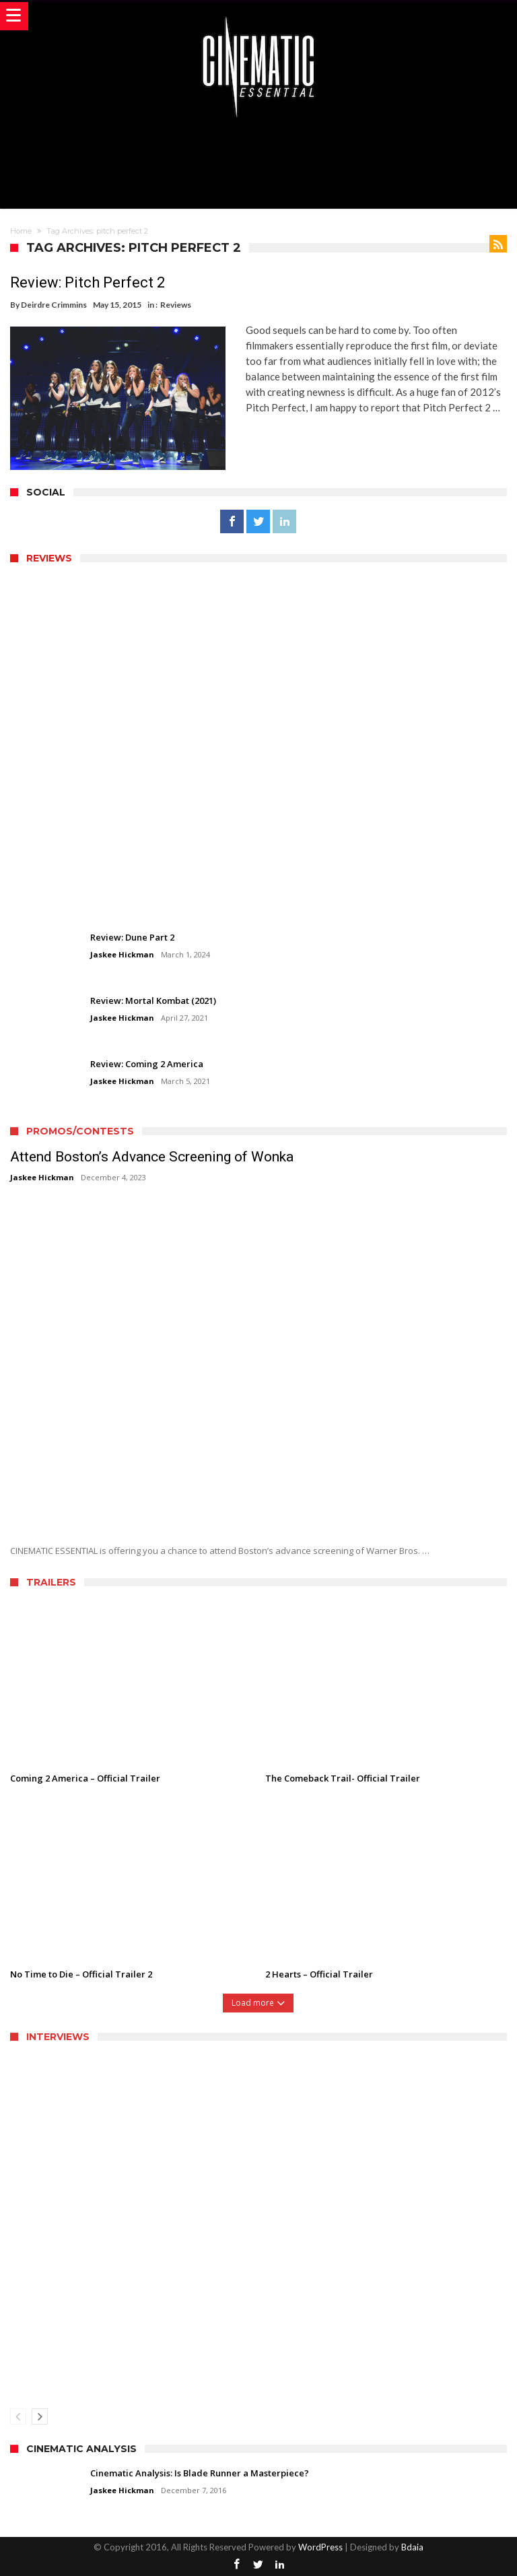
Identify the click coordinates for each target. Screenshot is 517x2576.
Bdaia (412, 2547)
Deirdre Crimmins (54, 305)
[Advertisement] (258, 161)
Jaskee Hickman (122, 954)
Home (21, 231)
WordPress (320, 2547)
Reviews (175, 305)
